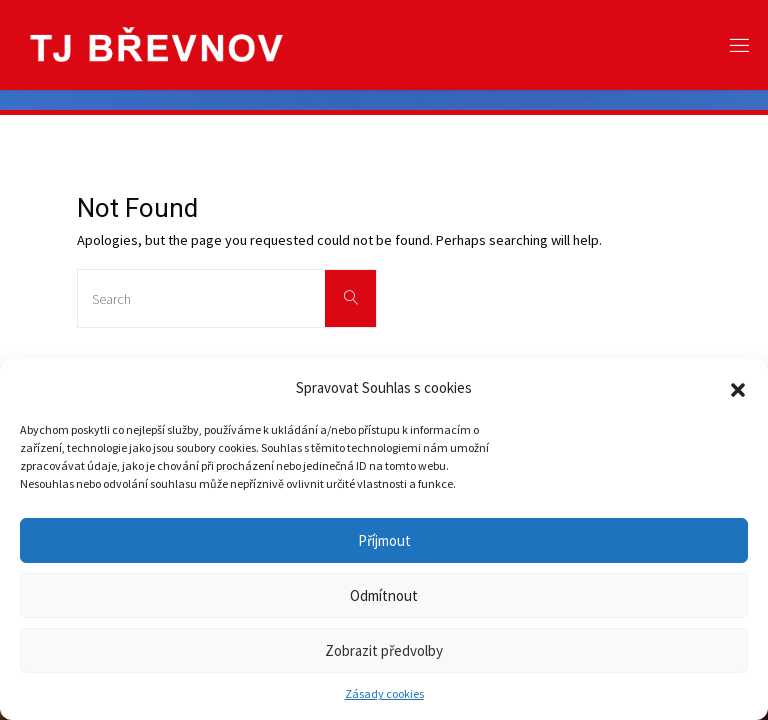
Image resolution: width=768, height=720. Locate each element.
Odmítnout (384, 595)
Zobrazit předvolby (384, 650)
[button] (738, 388)
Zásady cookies (384, 693)
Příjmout (384, 540)
